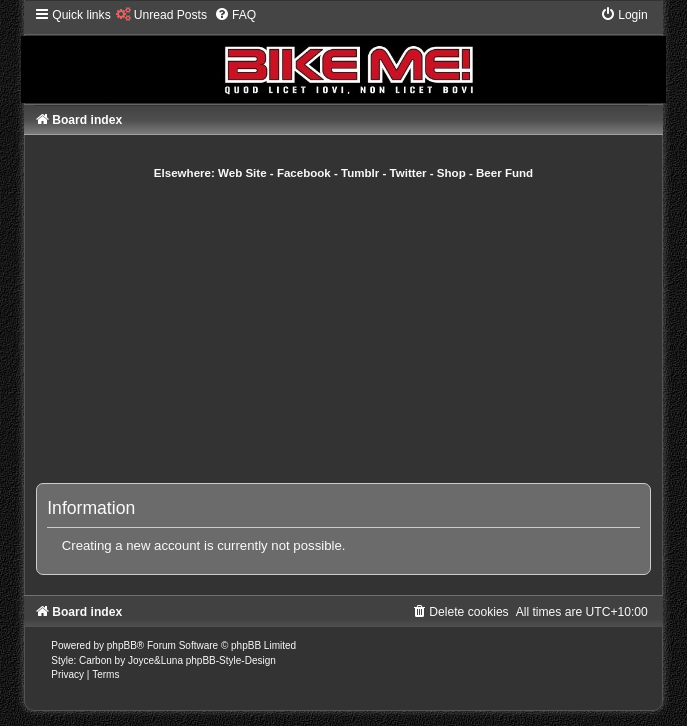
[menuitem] (161, 15)
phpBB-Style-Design (231, 660)
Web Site (242, 173)
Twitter (408, 173)
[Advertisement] (363, 331)
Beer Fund (504, 173)
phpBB (122, 645)
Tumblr (360, 173)
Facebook (304, 173)
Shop (451, 173)
